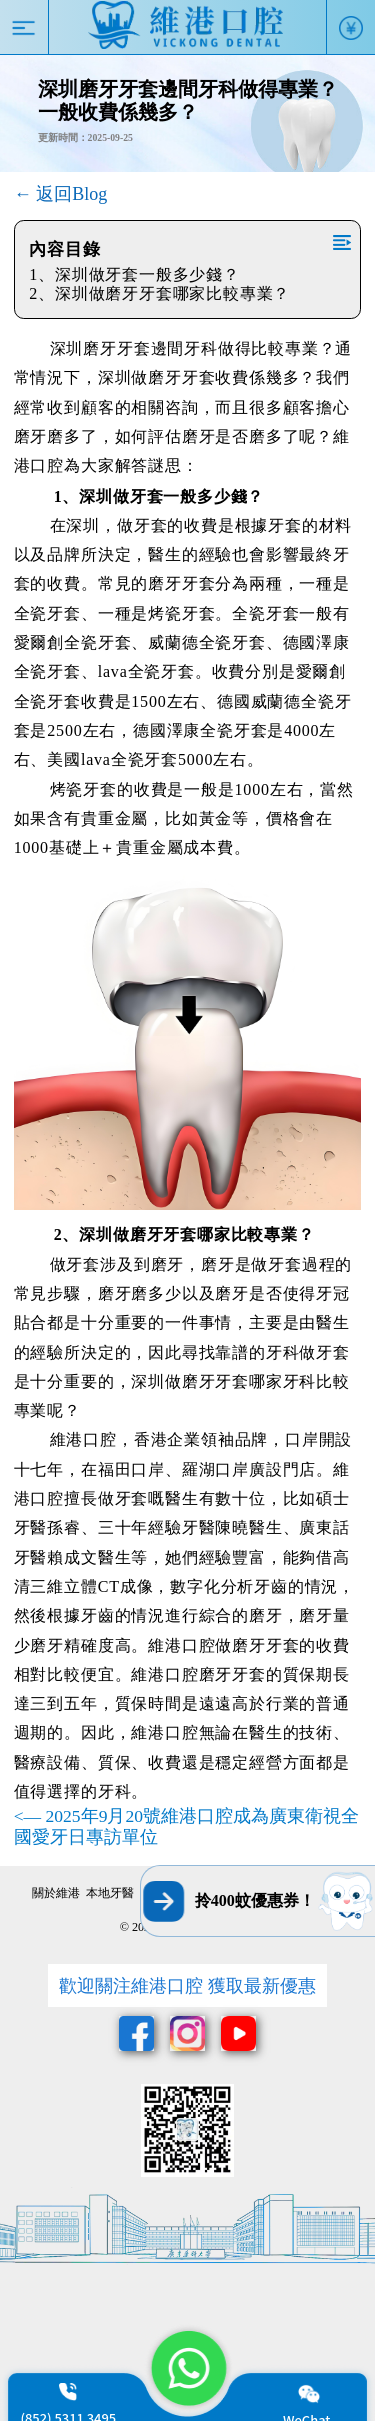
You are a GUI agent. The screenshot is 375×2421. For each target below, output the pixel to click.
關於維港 (56, 1893)
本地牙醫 (110, 1893)
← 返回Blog (61, 194)
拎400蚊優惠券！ (255, 1900)
